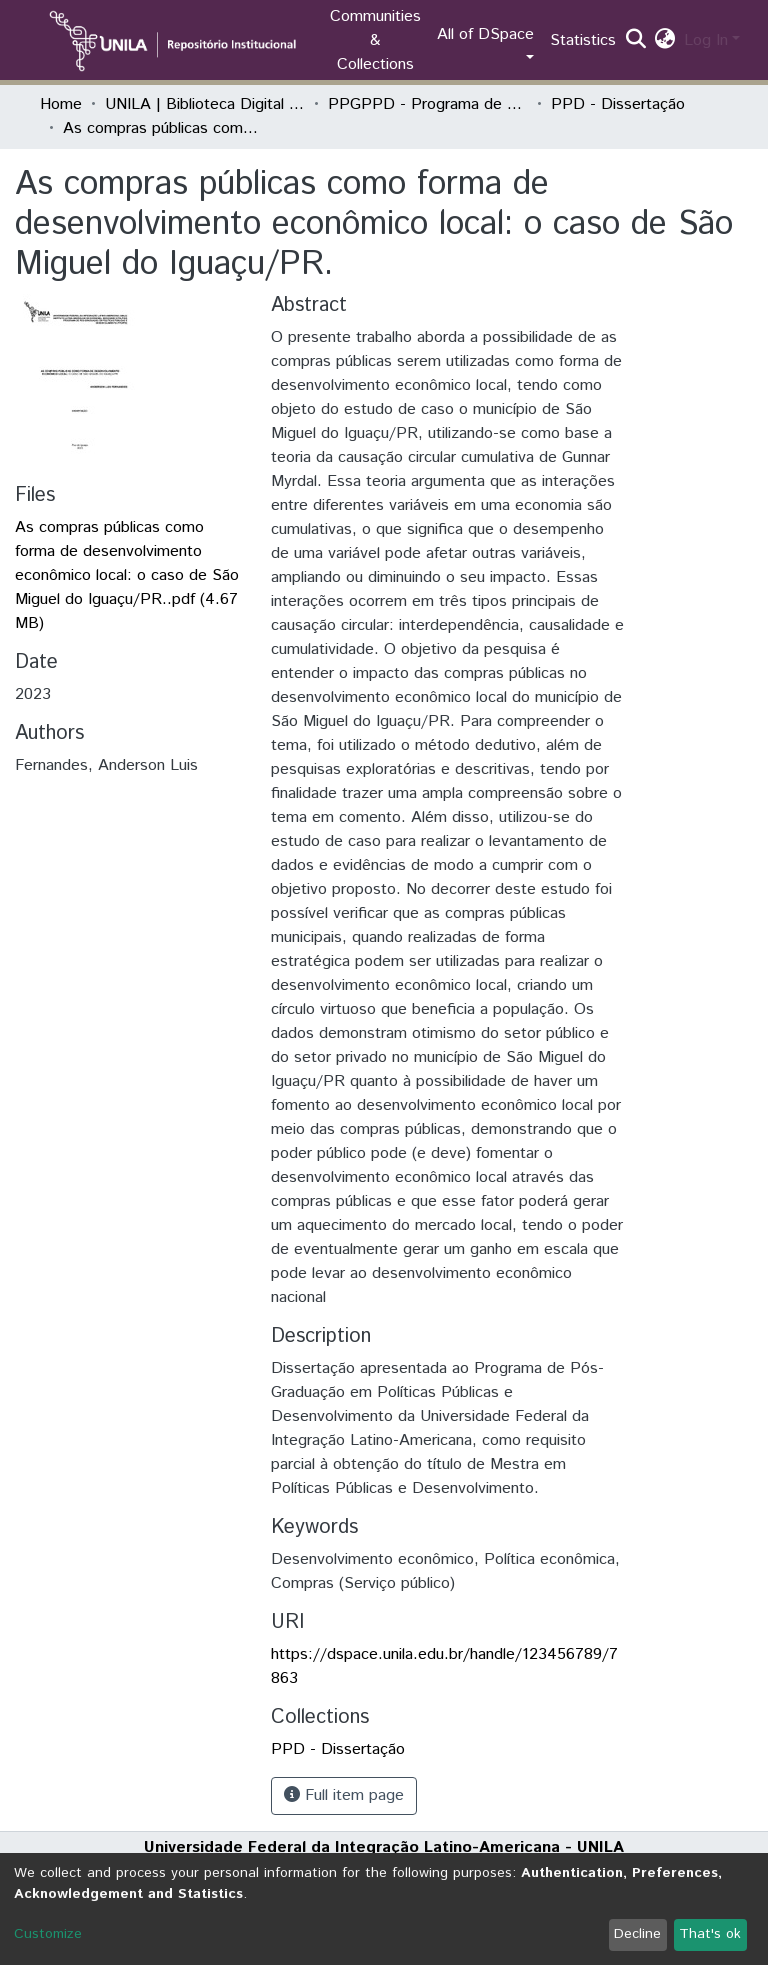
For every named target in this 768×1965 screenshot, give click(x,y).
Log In (706, 40)
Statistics (583, 40)
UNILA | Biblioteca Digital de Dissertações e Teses (205, 104)
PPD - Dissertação (618, 104)
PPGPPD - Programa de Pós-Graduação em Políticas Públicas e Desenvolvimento (428, 104)
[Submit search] (636, 41)
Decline (637, 1934)
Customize (48, 1934)
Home (61, 104)
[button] (665, 41)
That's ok (710, 1934)
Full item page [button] (344, 1795)
